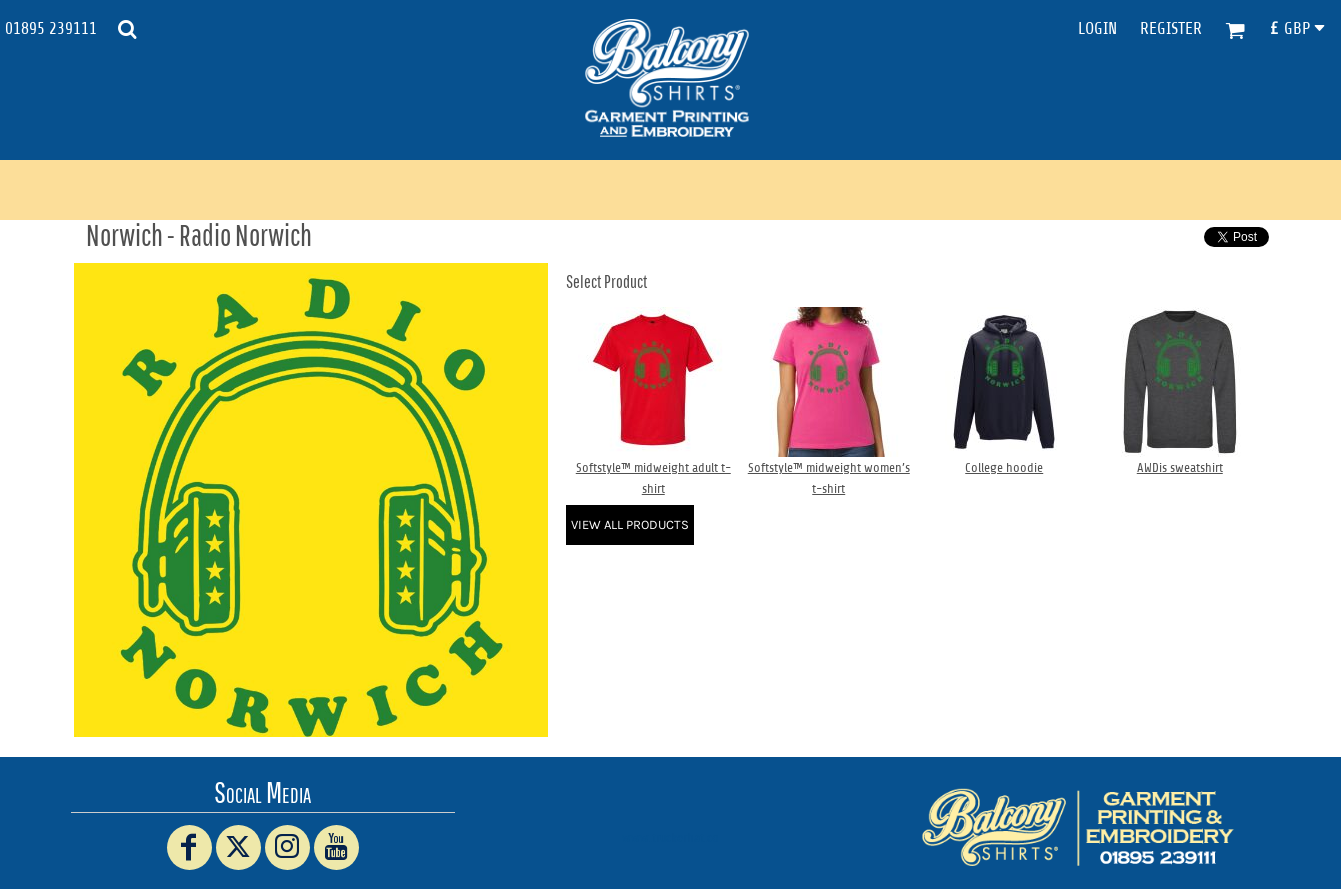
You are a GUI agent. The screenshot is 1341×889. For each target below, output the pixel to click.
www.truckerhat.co (670, 837)
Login (1097, 28)
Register (1171, 28)
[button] (127, 29)
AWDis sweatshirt (1180, 467)
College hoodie (1004, 467)
